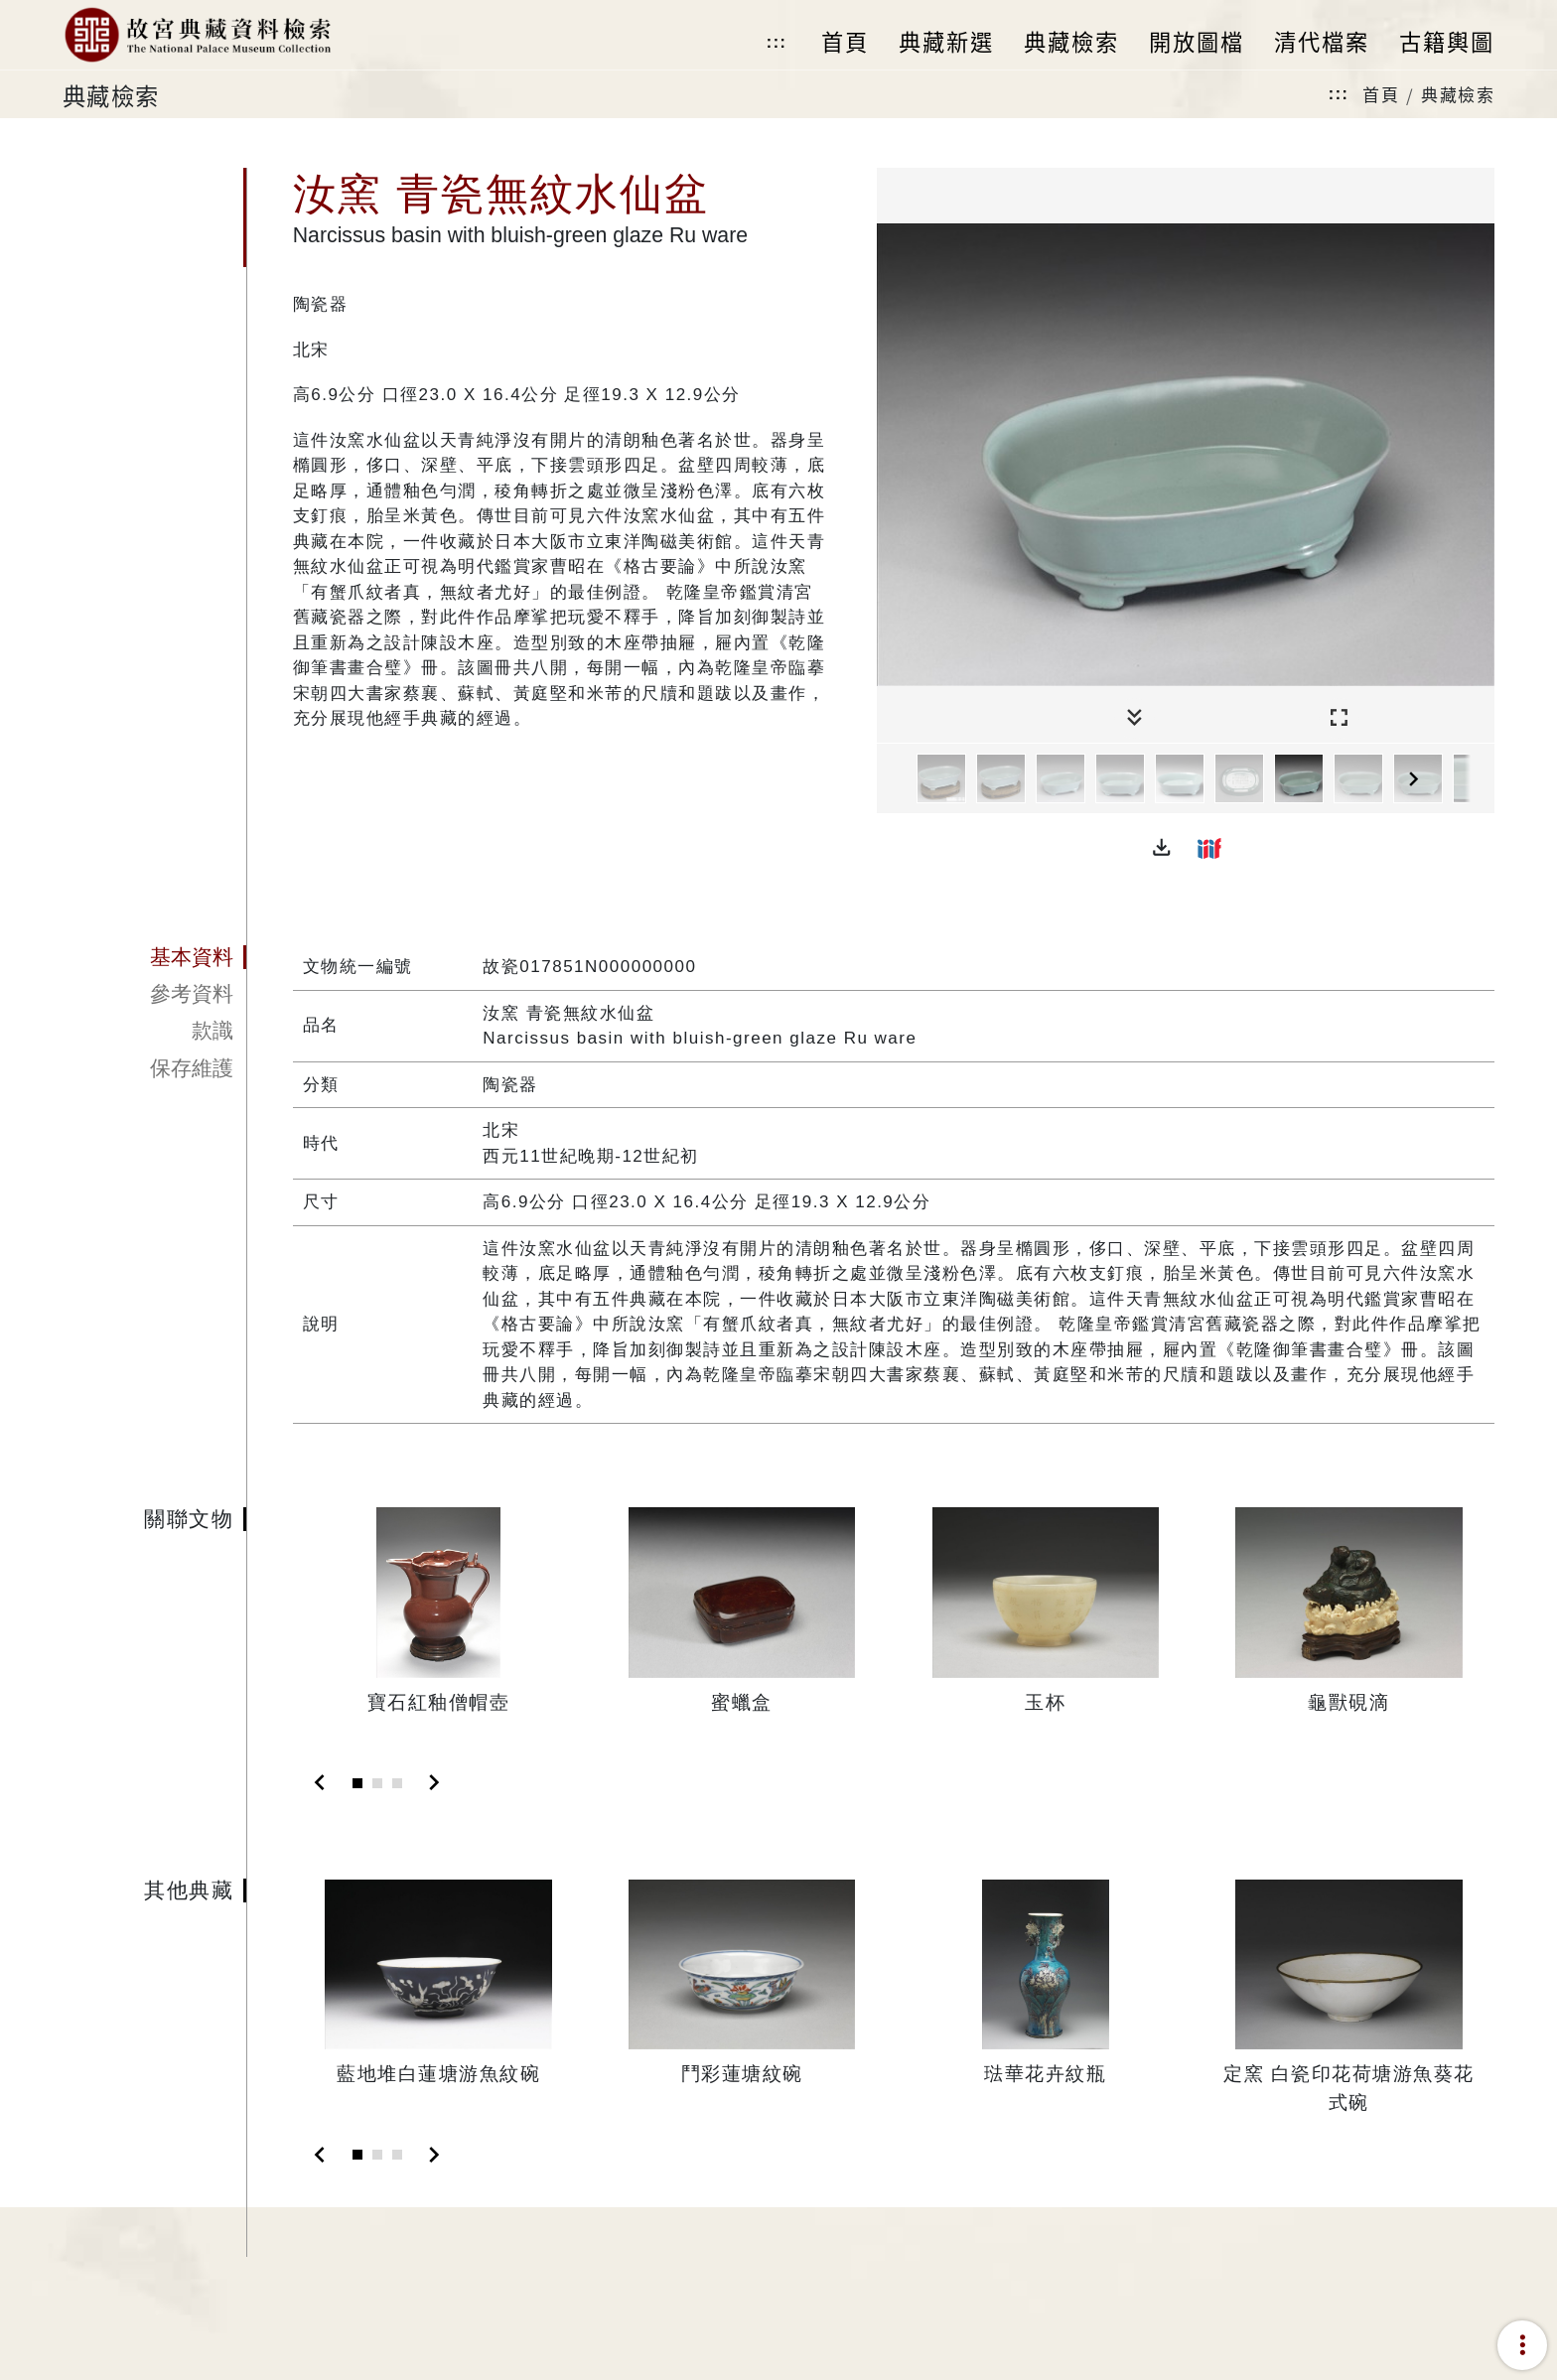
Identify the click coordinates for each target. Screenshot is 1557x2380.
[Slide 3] (397, 1783)
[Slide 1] (357, 1783)
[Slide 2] (377, 1783)
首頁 (1380, 93)
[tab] (154, 957)
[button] (1162, 848)
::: (776, 42)
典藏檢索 (1457, 93)
